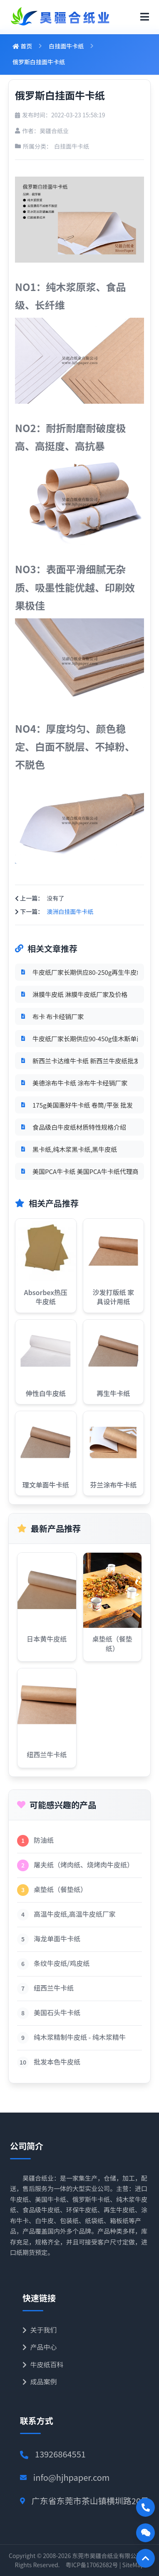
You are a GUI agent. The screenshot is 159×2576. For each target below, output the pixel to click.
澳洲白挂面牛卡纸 (70, 911)
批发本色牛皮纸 (57, 2062)
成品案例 (39, 2381)
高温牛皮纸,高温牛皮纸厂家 (75, 1914)
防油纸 (44, 1840)
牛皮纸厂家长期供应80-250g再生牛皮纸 (85, 972)
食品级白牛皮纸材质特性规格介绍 (79, 1127)
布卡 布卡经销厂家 (58, 1016)
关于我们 (39, 2330)
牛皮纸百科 (43, 2364)
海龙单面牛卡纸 (57, 1938)
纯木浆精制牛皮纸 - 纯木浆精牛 (80, 2037)
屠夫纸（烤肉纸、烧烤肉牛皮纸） (84, 1865)
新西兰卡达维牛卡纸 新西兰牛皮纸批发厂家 (85, 1060)
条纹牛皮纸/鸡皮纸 (61, 1963)
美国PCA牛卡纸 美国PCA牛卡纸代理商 (85, 1171)
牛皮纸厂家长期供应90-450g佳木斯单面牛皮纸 (85, 1038)
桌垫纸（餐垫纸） (60, 1889)
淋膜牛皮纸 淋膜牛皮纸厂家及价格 (79, 994)
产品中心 (39, 2347)
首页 (22, 46)
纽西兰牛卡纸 (54, 1988)
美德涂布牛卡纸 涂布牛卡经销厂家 (79, 1082)
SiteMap (133, 2565)
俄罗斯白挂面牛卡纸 (38, 62)
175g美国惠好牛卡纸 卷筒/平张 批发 (82, 1105)
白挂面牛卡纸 (66, 46)
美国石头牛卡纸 (57, 2012)
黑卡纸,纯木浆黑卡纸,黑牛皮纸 (74, 1149)
